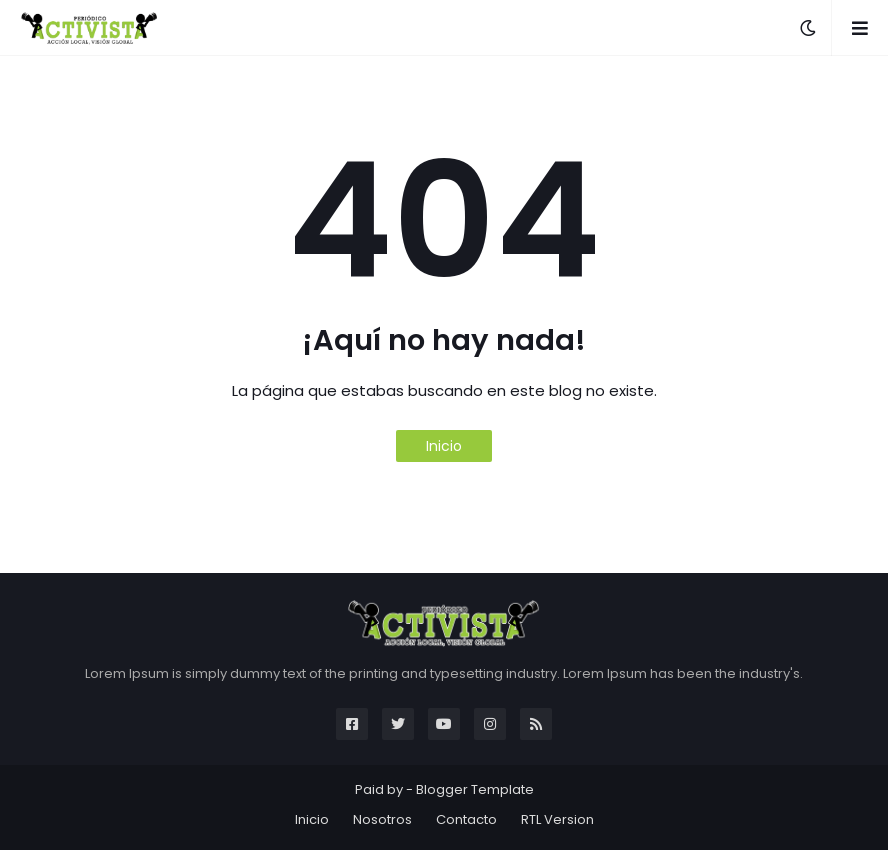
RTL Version (557, 819)
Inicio (444, 446)
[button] (808, 28)
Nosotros (382, 819)
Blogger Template (475, 789)
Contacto (466, 819)
